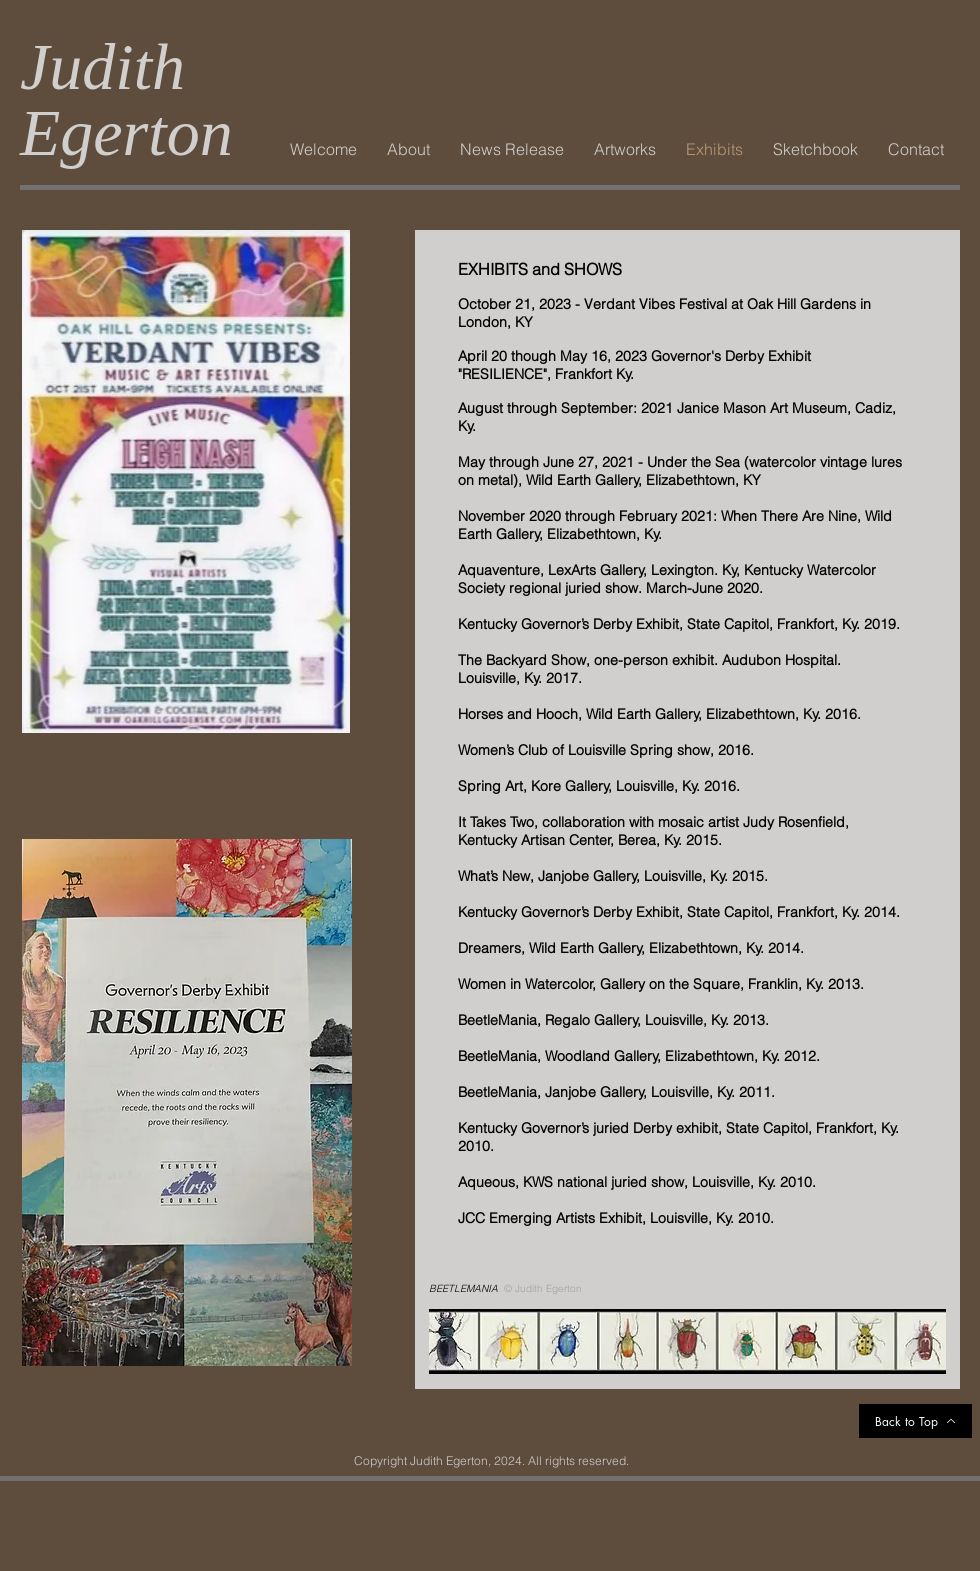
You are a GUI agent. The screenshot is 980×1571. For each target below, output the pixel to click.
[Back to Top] (915, 1421)
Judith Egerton (126, 99)
